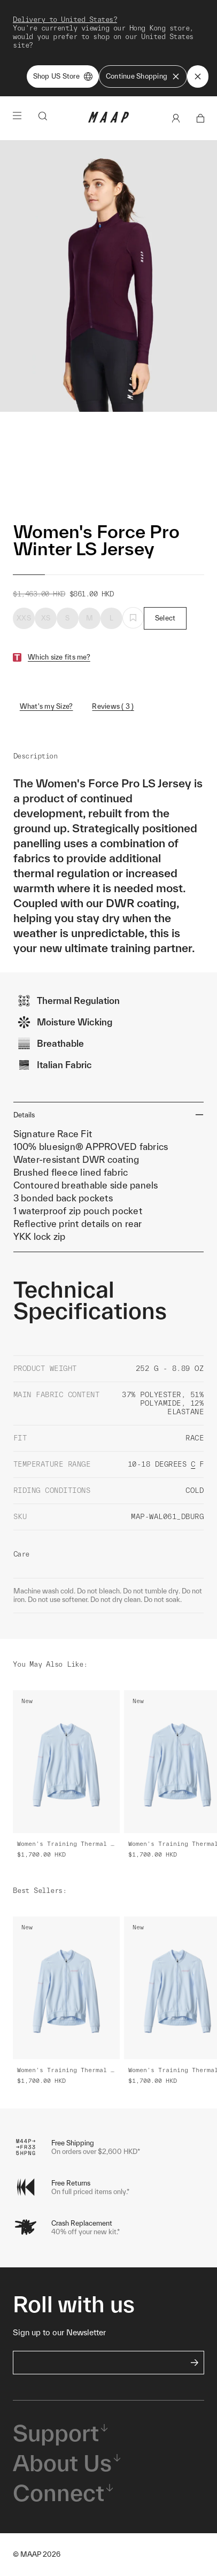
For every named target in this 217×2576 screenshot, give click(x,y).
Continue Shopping (143, 76)
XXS (24, 618)
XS (46, 618)
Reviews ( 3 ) (113, 706)
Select (165, 618)
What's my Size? (46, 706)
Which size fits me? (59, 657)
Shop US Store (62, 76)
